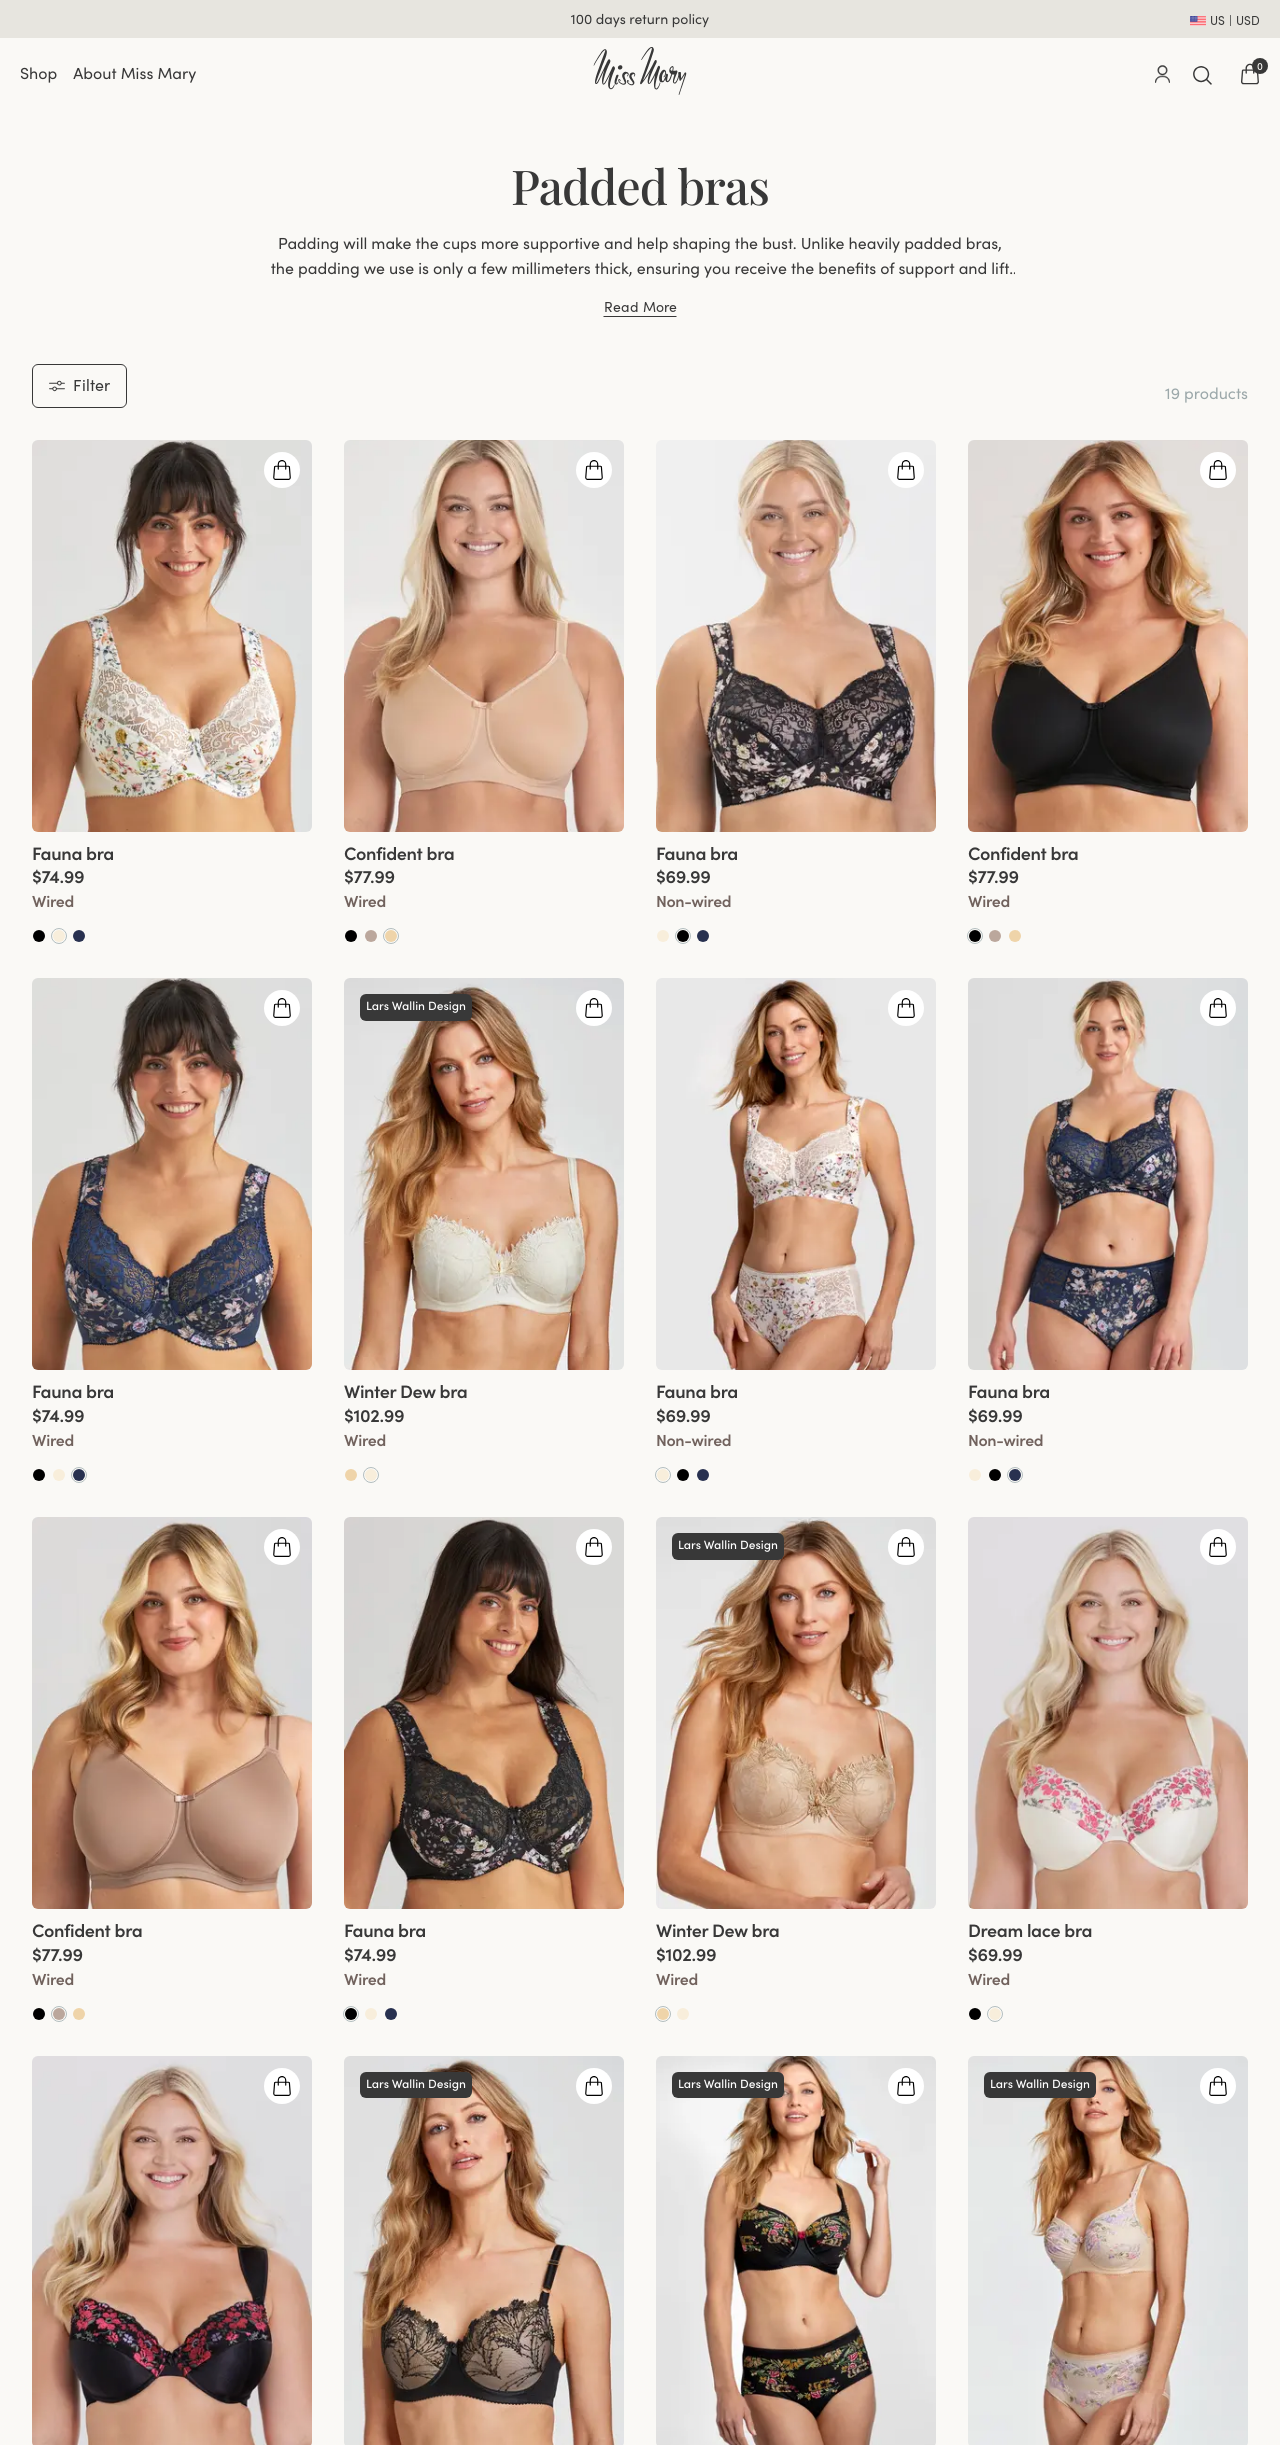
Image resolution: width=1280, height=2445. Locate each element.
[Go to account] (1162, 74)
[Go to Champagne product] (59, 936)
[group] (172, 636)
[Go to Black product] (39, 936)
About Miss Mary (134, 74)
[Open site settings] (1225, 19)
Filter (79, 385)
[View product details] (172, 889)
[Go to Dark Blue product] (79, 936)
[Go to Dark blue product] (79, 1475)
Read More (640, 307)
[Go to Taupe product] (371, 936)
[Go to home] (639, 71)
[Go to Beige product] (391, 936)
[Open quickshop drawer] (282, 470)
